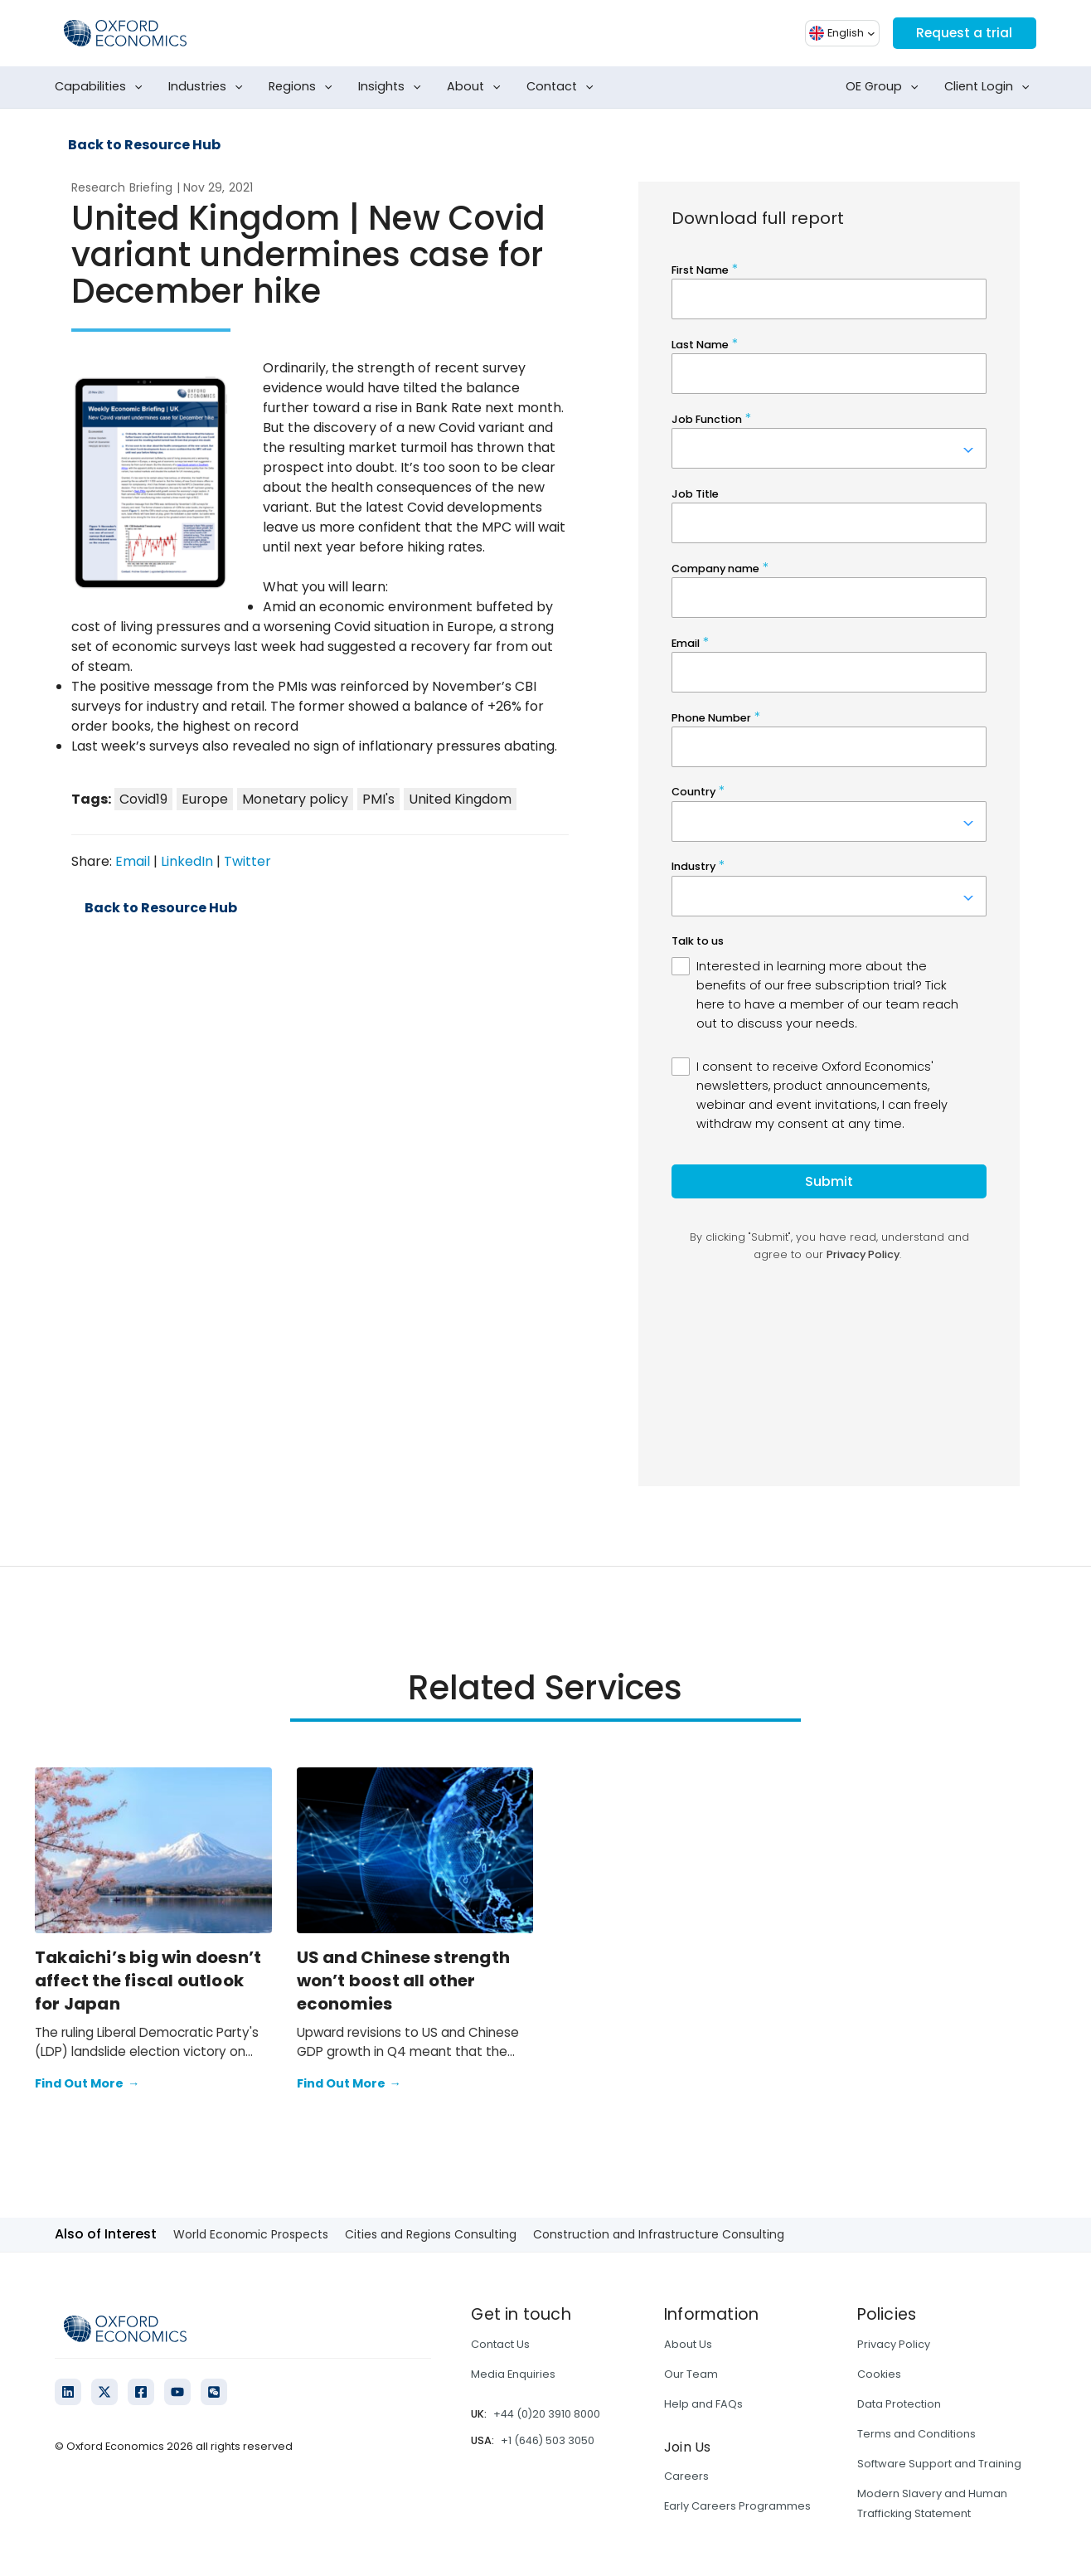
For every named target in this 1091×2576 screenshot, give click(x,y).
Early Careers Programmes (737, 2506)
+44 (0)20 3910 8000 (546, 2414)
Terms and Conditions (916, 2434)
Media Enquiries (513, 2374)
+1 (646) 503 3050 (547, 2440)
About (477, 87)
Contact (563, 87)
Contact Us (500, 2344)
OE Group (885, 87)
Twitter (247, 861)
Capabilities (102, 87)
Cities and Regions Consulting (430, 2234)
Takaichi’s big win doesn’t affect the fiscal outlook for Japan (148, 1980)
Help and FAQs (703, 2404)
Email (132, 861)
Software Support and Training (939, 2464)
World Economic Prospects (250, 2234)
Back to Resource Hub (144, 145)
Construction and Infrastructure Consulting (658, 2234)
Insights (393, 87)
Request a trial (962, 32)
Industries (209, 87)
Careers (686, 2476)
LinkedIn (187, 861)
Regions (304, 87)
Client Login (990, 87)
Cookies (879, 2374)
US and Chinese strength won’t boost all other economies (404, 1980)
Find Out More (87, 2084)
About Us (688, 2344)
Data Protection (899, 2404)
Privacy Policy (893, 2344)
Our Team (691, 2374)
